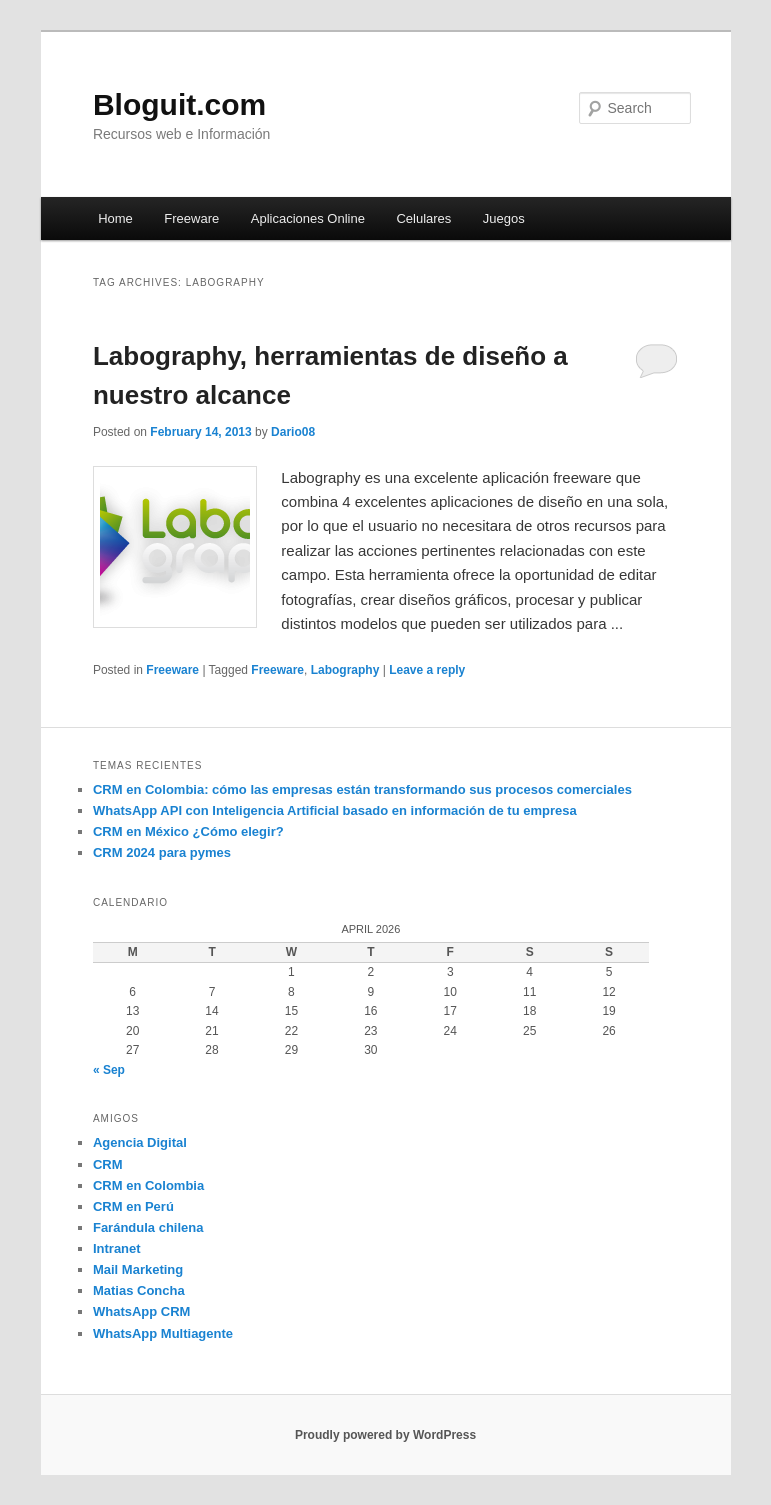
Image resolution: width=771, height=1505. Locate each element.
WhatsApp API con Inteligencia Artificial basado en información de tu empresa (335, 810)
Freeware (191, 218)
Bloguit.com (179, 104)
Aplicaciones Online (308, 218)
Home (115, 218)
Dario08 (293, 432)
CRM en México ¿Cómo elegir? (188, 831)
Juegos (504, 218)
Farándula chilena (148, 1227)
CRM (108, 1164)
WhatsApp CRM (142, 1311)
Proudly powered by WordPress (385, 1435)
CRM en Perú (133, 1206)
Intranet (117, 1248)
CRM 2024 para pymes (162, 852)
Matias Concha (139, 1290)
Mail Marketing (138, 1269)
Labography (345, 670)
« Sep (109, 1070)
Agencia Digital (140, 1142)
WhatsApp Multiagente (163, 1333)
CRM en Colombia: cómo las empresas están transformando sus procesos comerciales (362, 789)
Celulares (423, 218)
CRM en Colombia (148, 1185)
